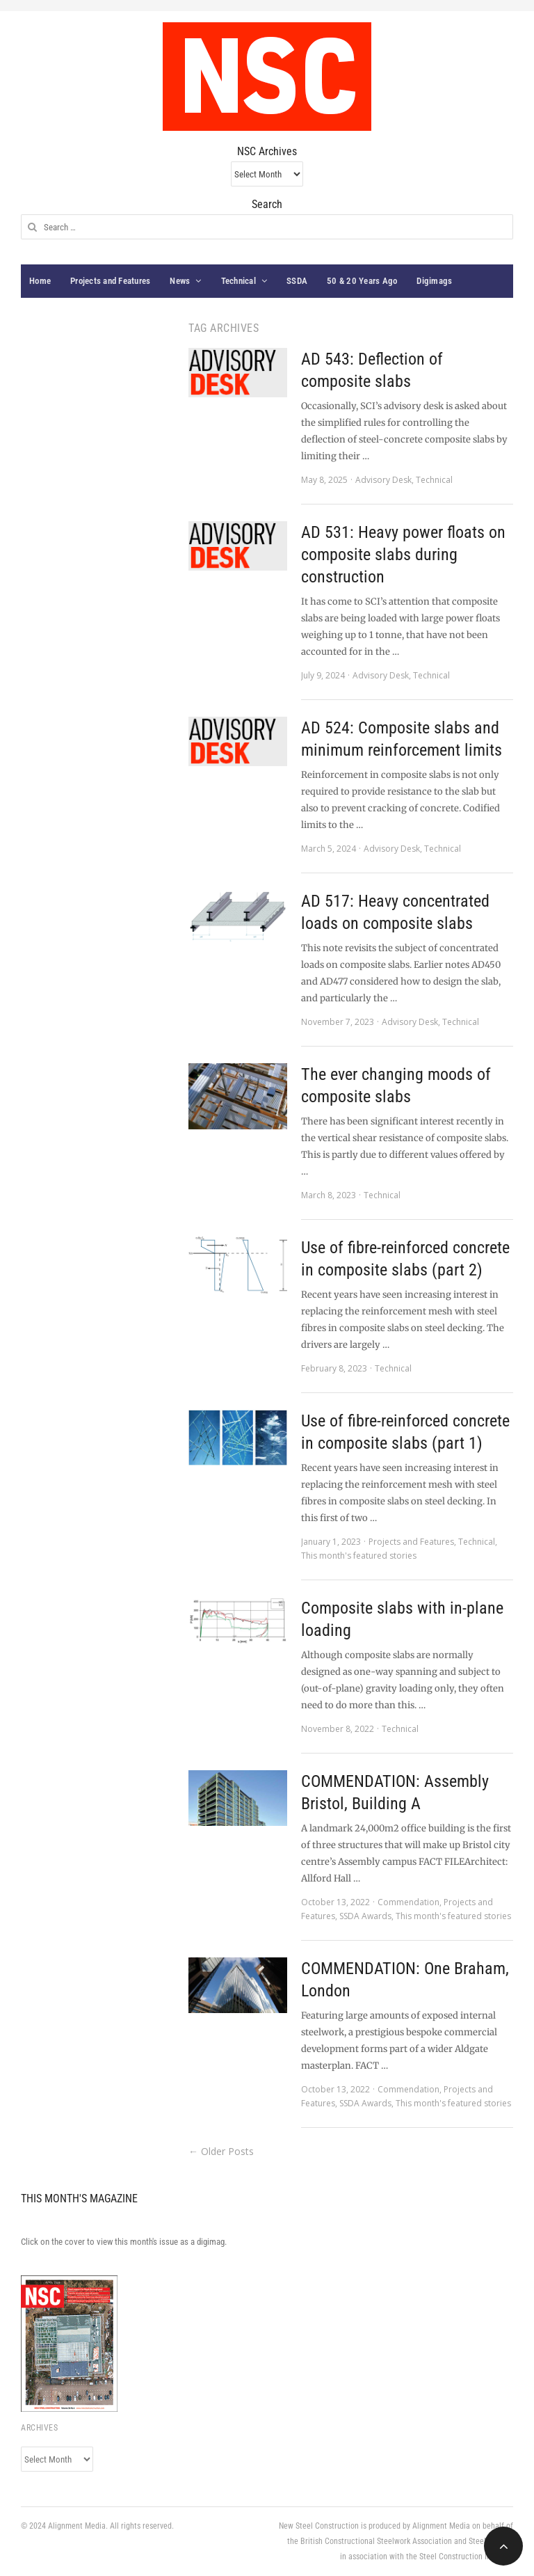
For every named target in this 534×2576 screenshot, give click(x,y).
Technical (238, 281)
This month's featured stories (358, 1555)
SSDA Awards (365, 1916)
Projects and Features (110, 281)
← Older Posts (221, 2151)
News (180, 281)
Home (40, 281)
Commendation (408, 1902)
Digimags (434, 281)
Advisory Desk (383, 480)
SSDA (296, 281)
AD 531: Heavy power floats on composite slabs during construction (403, 555)
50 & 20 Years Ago (362, 281)
